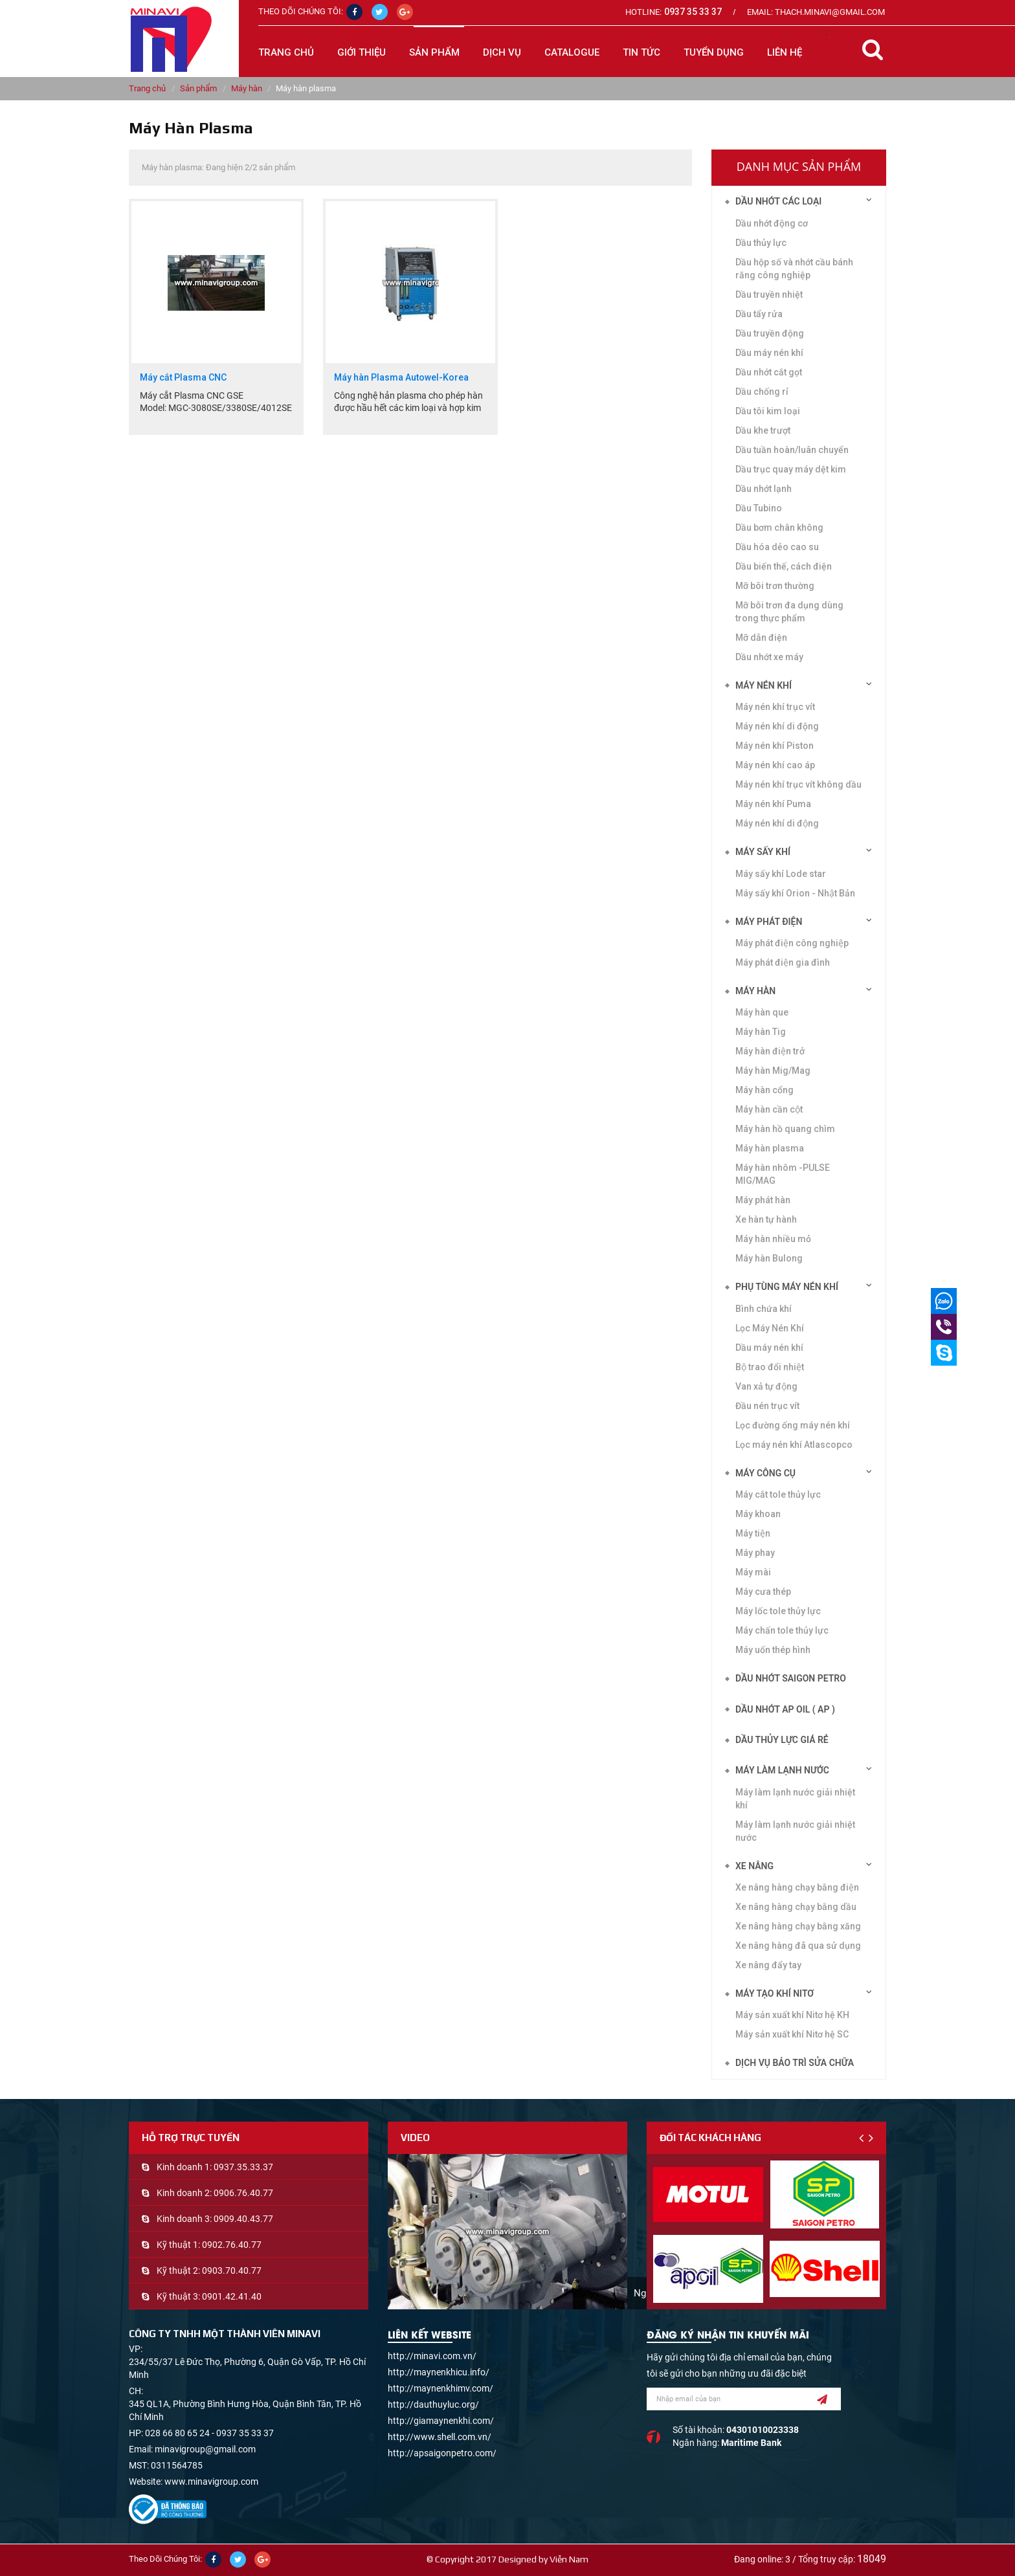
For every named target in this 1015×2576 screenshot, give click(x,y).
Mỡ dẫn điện (761, 637)
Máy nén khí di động (777, 823)
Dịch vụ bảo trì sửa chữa (794, 2063)
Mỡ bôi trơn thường (774, 586)
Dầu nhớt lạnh (763, 488)
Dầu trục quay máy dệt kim (790, 469)
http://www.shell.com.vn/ (439, 2437)
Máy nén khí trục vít (775, 707)
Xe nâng (754, 1866)
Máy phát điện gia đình (782, 962)
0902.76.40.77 (232, 2244)
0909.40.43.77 (243, 2219)
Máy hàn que (761, 1012)
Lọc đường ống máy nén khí (792, 1425)
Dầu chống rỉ (761, 391)
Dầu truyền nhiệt (769, 294)
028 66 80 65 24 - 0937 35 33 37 (209, 2433)
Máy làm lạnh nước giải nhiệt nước (795, 1831)
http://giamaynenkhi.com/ (441, 2420)
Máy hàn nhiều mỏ (773, 1239)
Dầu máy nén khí (769, 1347)
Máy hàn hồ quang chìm (785, 1129)
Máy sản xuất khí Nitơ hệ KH (792, 2015)
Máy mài (753, 1572)
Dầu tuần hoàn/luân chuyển (792, 450)
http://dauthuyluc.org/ (433, 2404)
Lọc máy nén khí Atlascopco (794, 1444)
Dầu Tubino (758, 508)
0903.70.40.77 (232, 2270)
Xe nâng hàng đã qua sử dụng (798, 1945)
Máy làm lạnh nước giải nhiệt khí (795, 1798)
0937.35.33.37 (243, 2167)
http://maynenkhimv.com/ (440, 2388)
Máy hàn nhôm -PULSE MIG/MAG (782, 1174)
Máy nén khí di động (777, 726)
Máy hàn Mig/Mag (772, 1070)
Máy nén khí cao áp (775, 765)
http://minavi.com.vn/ (432, 2356)
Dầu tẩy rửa (759, 314)
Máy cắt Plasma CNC (183, 378)
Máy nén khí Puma (773, 804)
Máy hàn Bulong (769, 1258)
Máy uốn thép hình (772, 1650)
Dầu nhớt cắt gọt (768, 372)
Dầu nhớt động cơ (771, 223)
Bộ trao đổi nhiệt (769, 1367)
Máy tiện (752, 1533)
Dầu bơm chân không (779, 527)
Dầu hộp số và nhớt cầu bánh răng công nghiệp (794, 268)
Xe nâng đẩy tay (768, 1965)
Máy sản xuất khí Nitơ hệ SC (792, 2034)
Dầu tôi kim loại (767, 411)
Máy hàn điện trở (770, 1051)
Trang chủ (286, 52)
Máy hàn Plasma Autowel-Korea (401, 378)
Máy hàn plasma (769, 1148)
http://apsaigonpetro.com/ (442, 2453)
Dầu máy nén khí (769, 353)
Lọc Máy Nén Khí (769, 1328)
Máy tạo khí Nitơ (774, 1993)
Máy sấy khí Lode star (780, 874)
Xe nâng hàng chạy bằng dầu (795, 1907)
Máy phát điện (768, 921)
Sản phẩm (198, 88)
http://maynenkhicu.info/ (438, 2372)
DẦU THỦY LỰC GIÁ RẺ (782, 1740)
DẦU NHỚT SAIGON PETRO (790, 1678)
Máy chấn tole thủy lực (782, 1630)
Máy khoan (758, 1514)
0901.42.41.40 (232, 2296)
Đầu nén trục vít (767, 1406)
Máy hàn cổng (764, 1090)
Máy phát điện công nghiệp (792, 943)
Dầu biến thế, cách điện (783, 566)
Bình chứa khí (763, 1309)
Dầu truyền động (769, 333)
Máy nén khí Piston (774, 745)
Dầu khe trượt (762, 430)
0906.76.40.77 (243, 2193)
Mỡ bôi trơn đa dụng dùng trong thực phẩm (789, 611)
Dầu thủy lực (760, 243)
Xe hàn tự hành (766, 1219)
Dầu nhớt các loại (778, 201)
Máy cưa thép (763, 1591)
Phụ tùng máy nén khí (786, 1287)
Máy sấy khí (762, 852)
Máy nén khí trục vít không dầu (798, 784)
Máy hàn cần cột (769, 1109)
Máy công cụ (765, 1473)
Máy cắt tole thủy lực (778, 1494)
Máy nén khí (763, 685)
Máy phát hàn (762, 1200)
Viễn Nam (569, 2559)
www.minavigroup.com (211, 2481)
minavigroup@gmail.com (205, 2449)
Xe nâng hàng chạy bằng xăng (798, 1926)
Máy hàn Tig (760, 1032)
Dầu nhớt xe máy (769, 657)
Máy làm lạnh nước (782, 1770)
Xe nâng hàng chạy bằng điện (797, 1887)
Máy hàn (246, 88)
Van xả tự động (766, 1386)
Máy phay (755, 1553)
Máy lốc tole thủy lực (778, 1611)
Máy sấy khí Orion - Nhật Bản (795, 893)
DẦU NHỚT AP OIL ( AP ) (785, 1709)
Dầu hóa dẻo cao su (777, 547)
